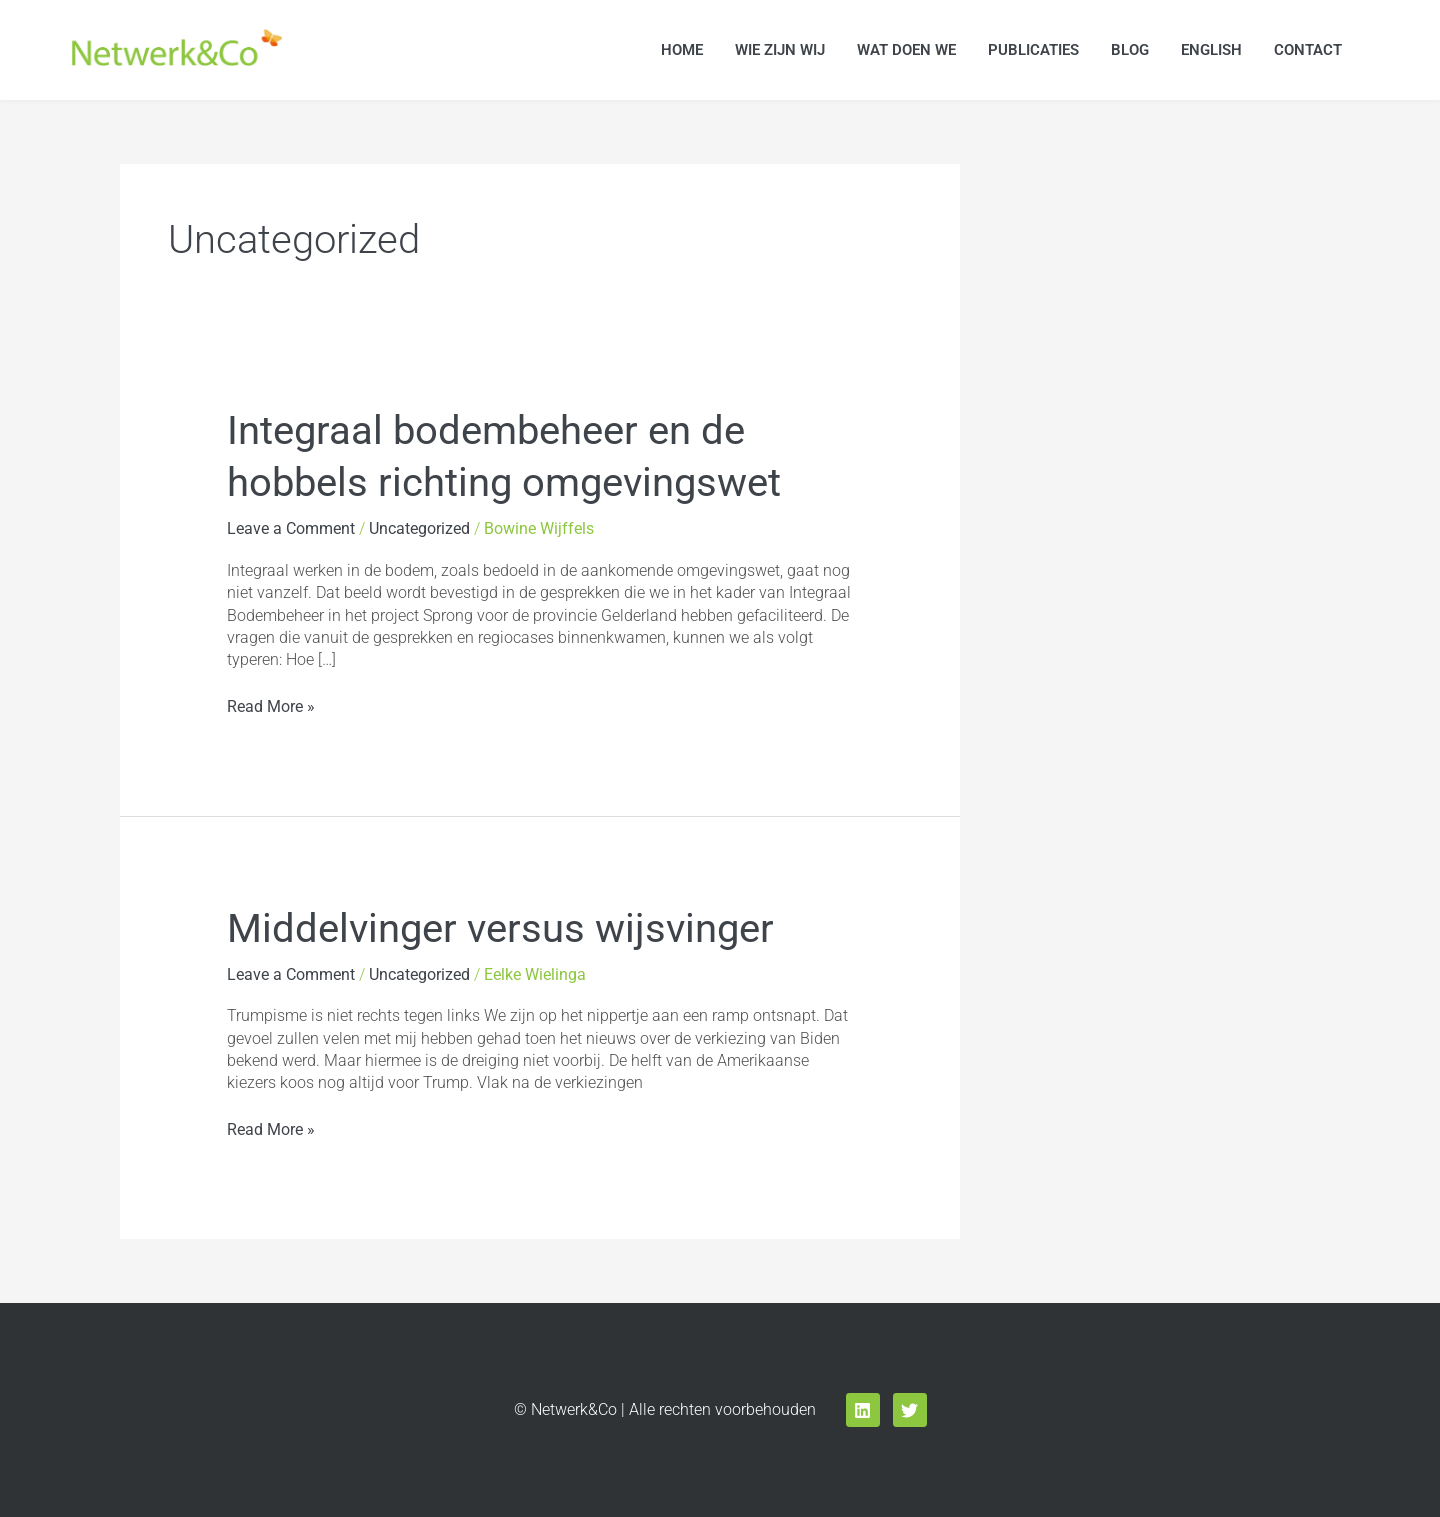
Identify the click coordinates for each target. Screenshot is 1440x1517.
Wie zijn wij (780, 50)
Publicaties (1033, 50)
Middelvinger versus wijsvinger (500, 928)
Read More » (271, 706)
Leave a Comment (291, 528)
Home (682, 50)
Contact (1308, 50)
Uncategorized (419, 528)
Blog (1130, 50)
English (1211, 50)
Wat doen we (906, 50)
